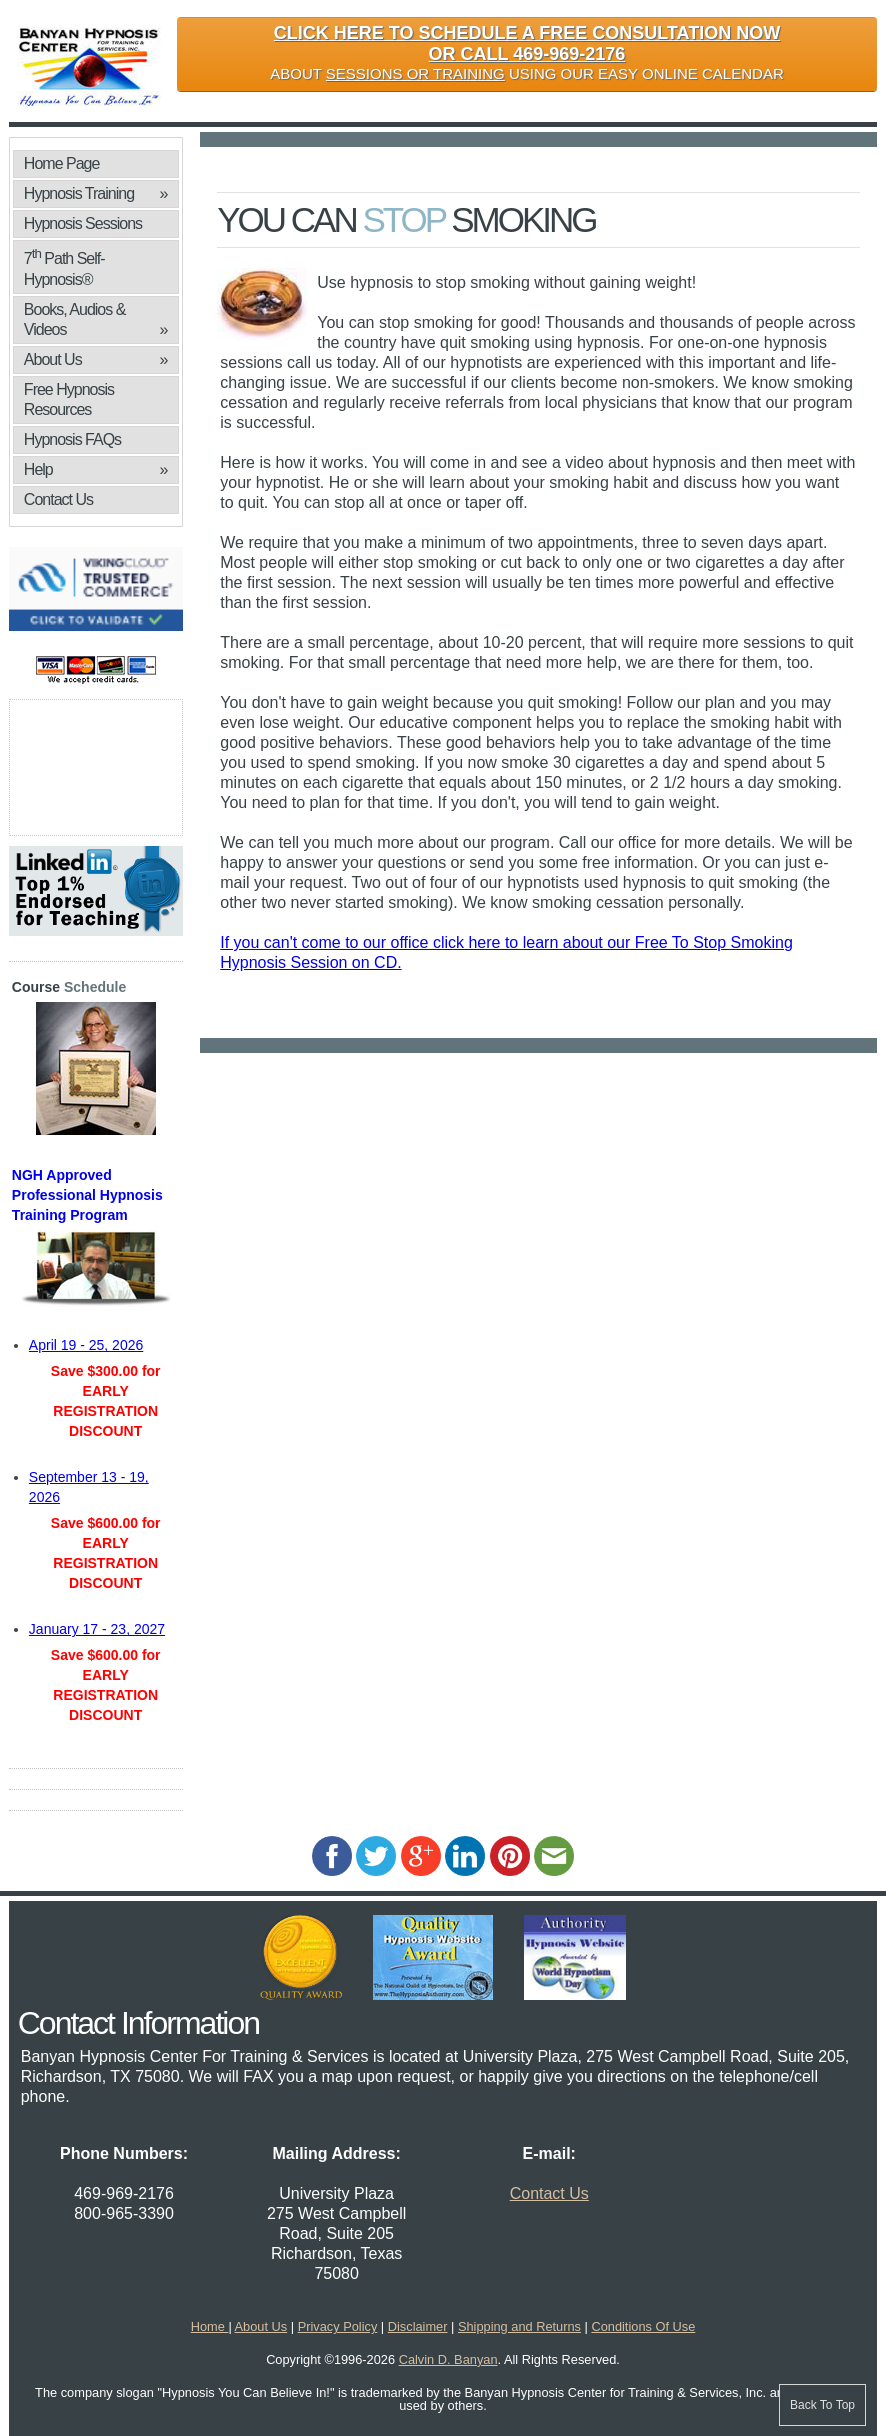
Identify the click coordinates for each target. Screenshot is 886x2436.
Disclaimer (418, 2326)
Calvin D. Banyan (448, 2359)
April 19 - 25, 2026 (86, 1345)
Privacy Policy (338, 2326)
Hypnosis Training (96, 194)
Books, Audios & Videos (96, 320)
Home (210, 2326)
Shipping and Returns (519, 2326)
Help (96, 470)
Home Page (62, 163)
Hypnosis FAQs (72, 439)
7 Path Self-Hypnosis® (64, 266)
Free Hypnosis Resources (69, 399)
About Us (96, 360)
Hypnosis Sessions (83, 223)
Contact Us (58, 499)
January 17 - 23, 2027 (97, 1629)
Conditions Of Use (643, 2326)
